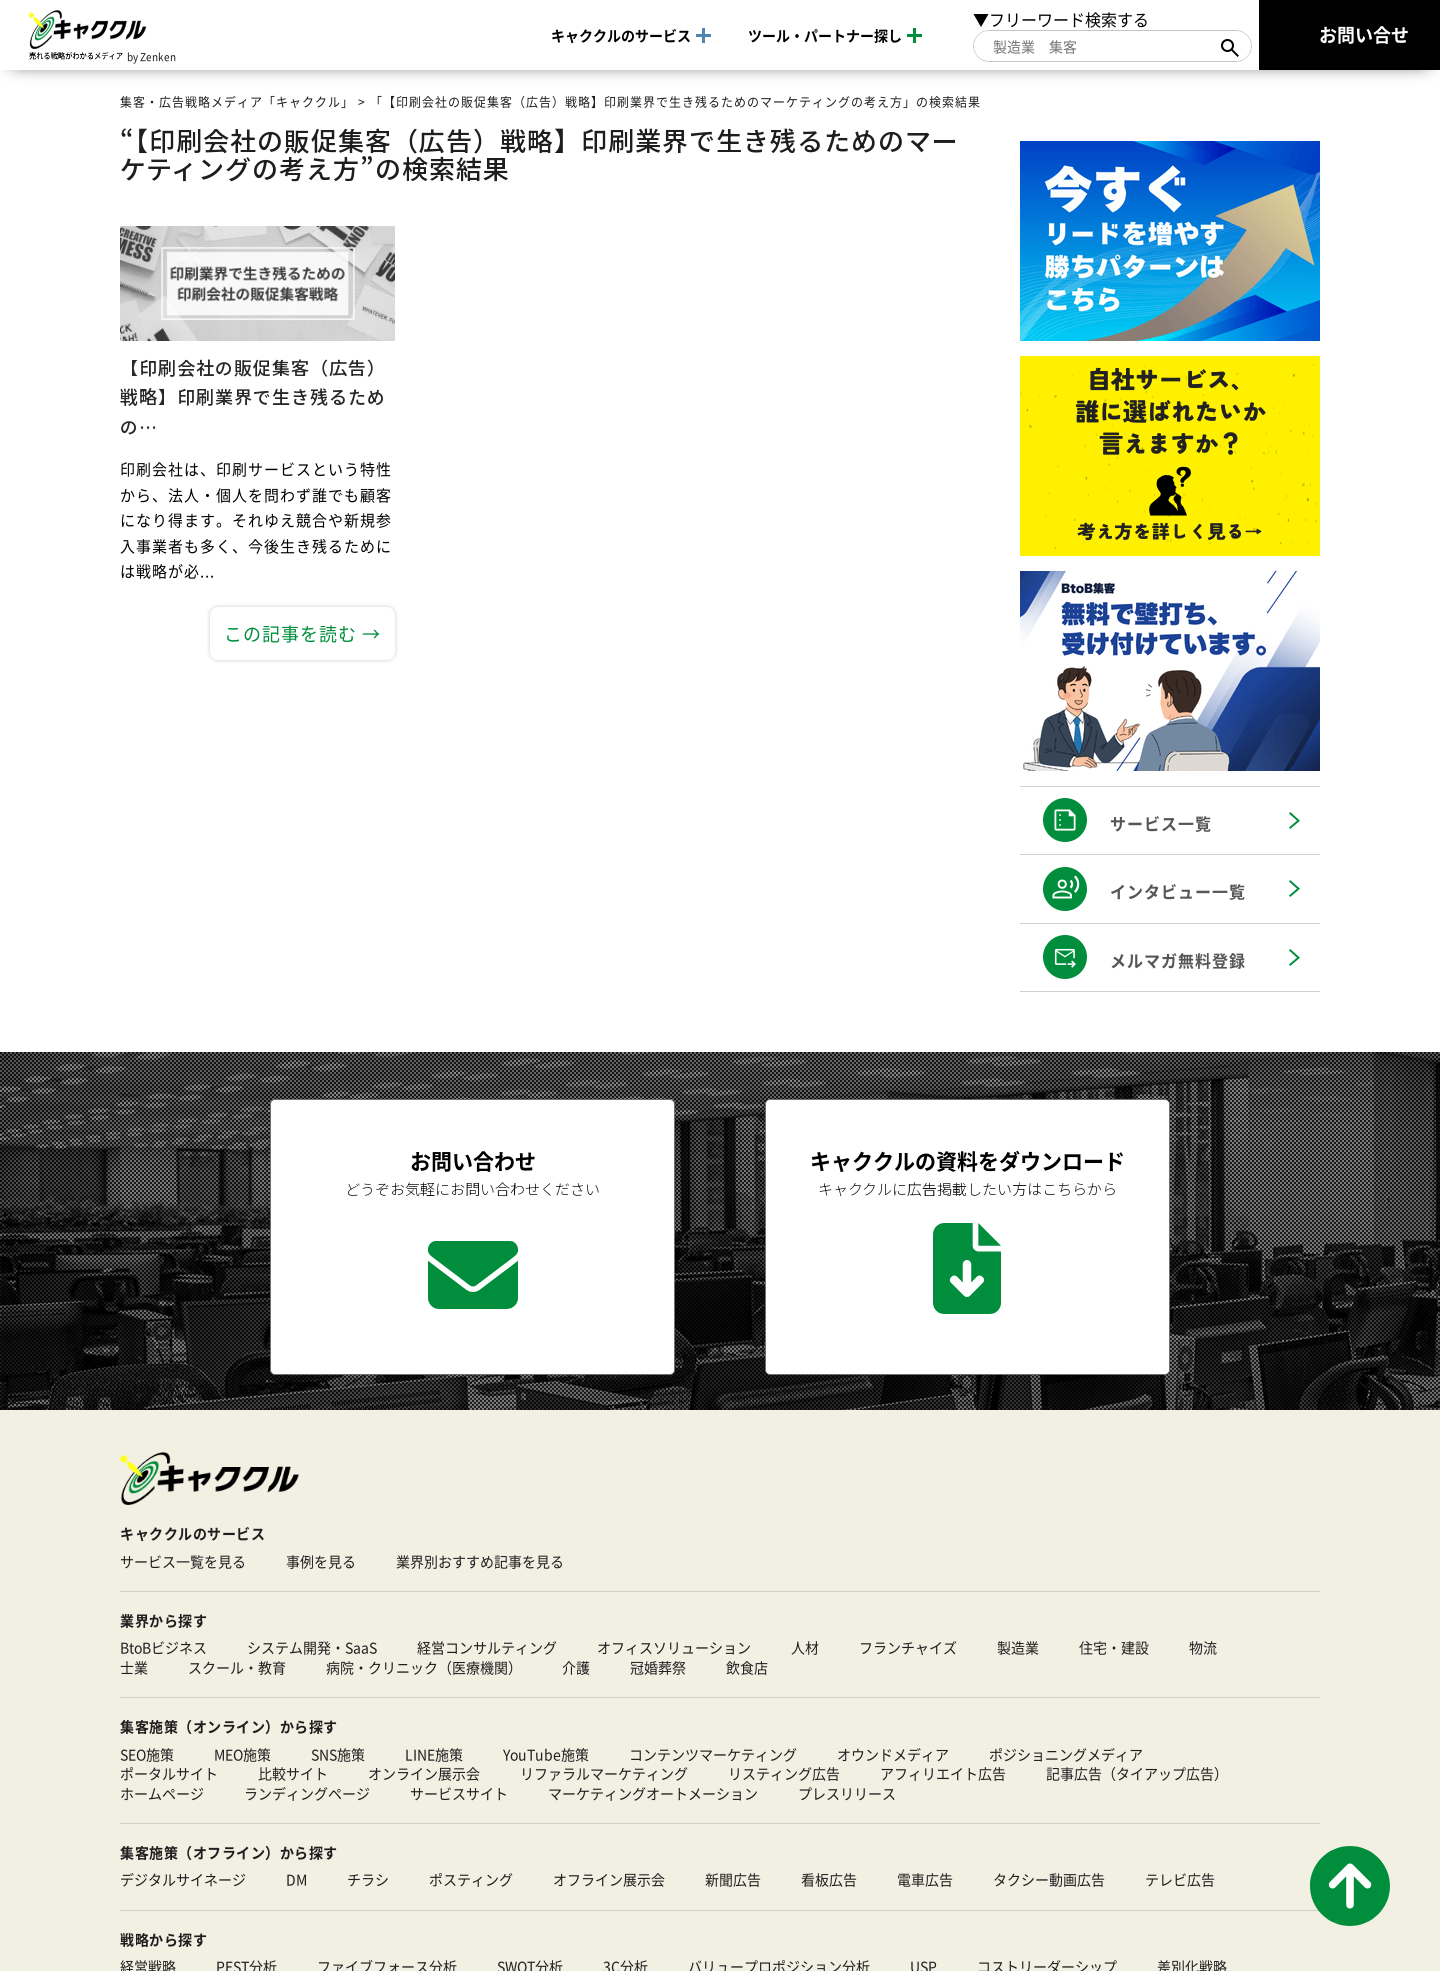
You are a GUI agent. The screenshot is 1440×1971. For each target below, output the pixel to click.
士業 (134, 1667)
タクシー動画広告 (1049, 1880)
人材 (805, 1648)
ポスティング (471, 1880)
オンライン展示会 (424, 1774)
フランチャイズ (908, 1648)
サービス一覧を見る (183, 1561)
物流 (1203, 1648)
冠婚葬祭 (658, 1667)
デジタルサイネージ (183, 1880)
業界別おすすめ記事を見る (480, 1561)
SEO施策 (147, 1754)
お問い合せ (1364, 34)
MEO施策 (242, 1754)
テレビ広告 (1180, 1880)
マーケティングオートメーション (653, 1793)
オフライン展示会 (609, 1880)
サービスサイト (459, 1793)
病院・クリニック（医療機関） (424, 1667)
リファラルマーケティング (604, 1774)
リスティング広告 (784, 1774)
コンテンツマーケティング (713, 1754)
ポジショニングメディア (1066, 1754)
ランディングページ (307, 1793)
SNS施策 (338, 1754)
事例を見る (321, 1561)
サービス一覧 (1161, 823)
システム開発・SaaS (312, 1648)
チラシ (368, 1880)
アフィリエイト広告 (943, 1774)
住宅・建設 (1114, 1648)
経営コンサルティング (487, 1648)
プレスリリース (847, 1793)
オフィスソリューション (674, 1648)
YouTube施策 (546, 1754)
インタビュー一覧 (1178, 891)
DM (296, 1880)
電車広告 (925, 1880)
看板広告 (829, 1880)
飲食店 (747, 1667)
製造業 (1018, 1648)
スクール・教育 (237, 1667)
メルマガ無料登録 (1178, 960)
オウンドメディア (893, 1754)
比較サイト (293, 1774)
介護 (576, 1667)
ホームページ (162, 1793)
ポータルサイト (169, 1774)
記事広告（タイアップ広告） (1137, 1774)
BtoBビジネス (163, 1648)
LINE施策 (434, 1754)
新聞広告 (733, 1880)
